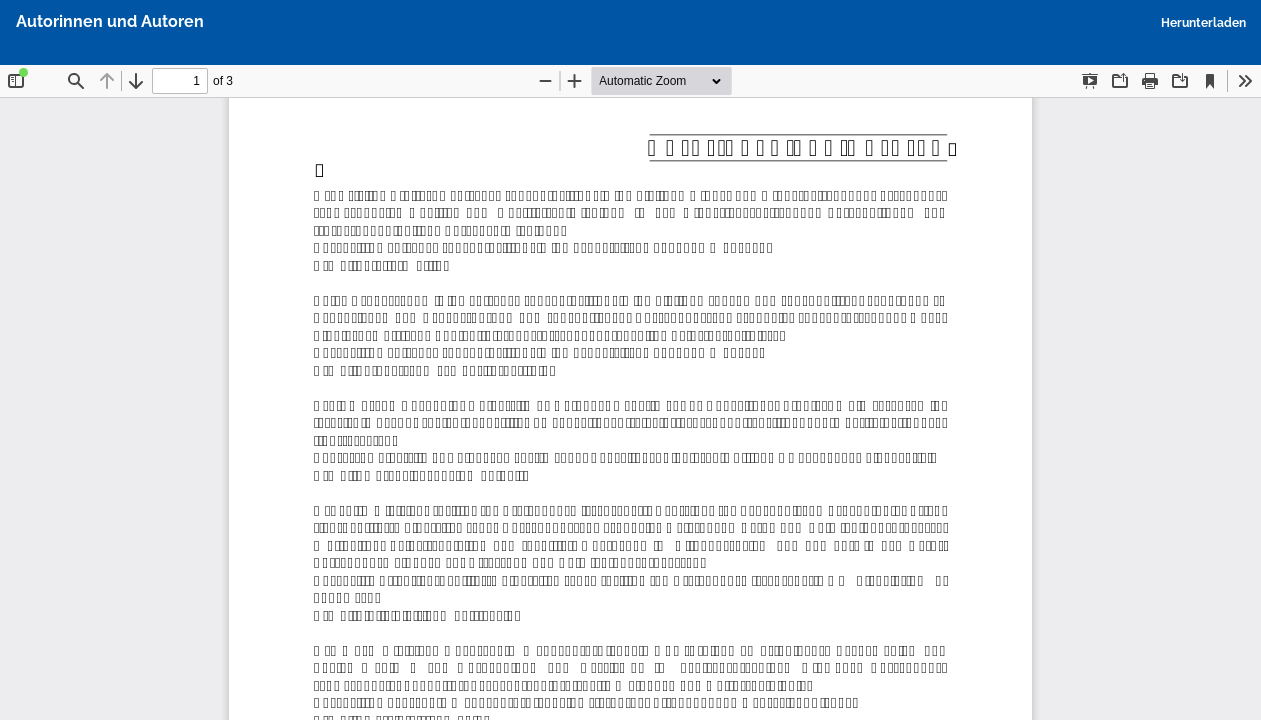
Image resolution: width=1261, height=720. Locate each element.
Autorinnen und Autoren (110, 21)
